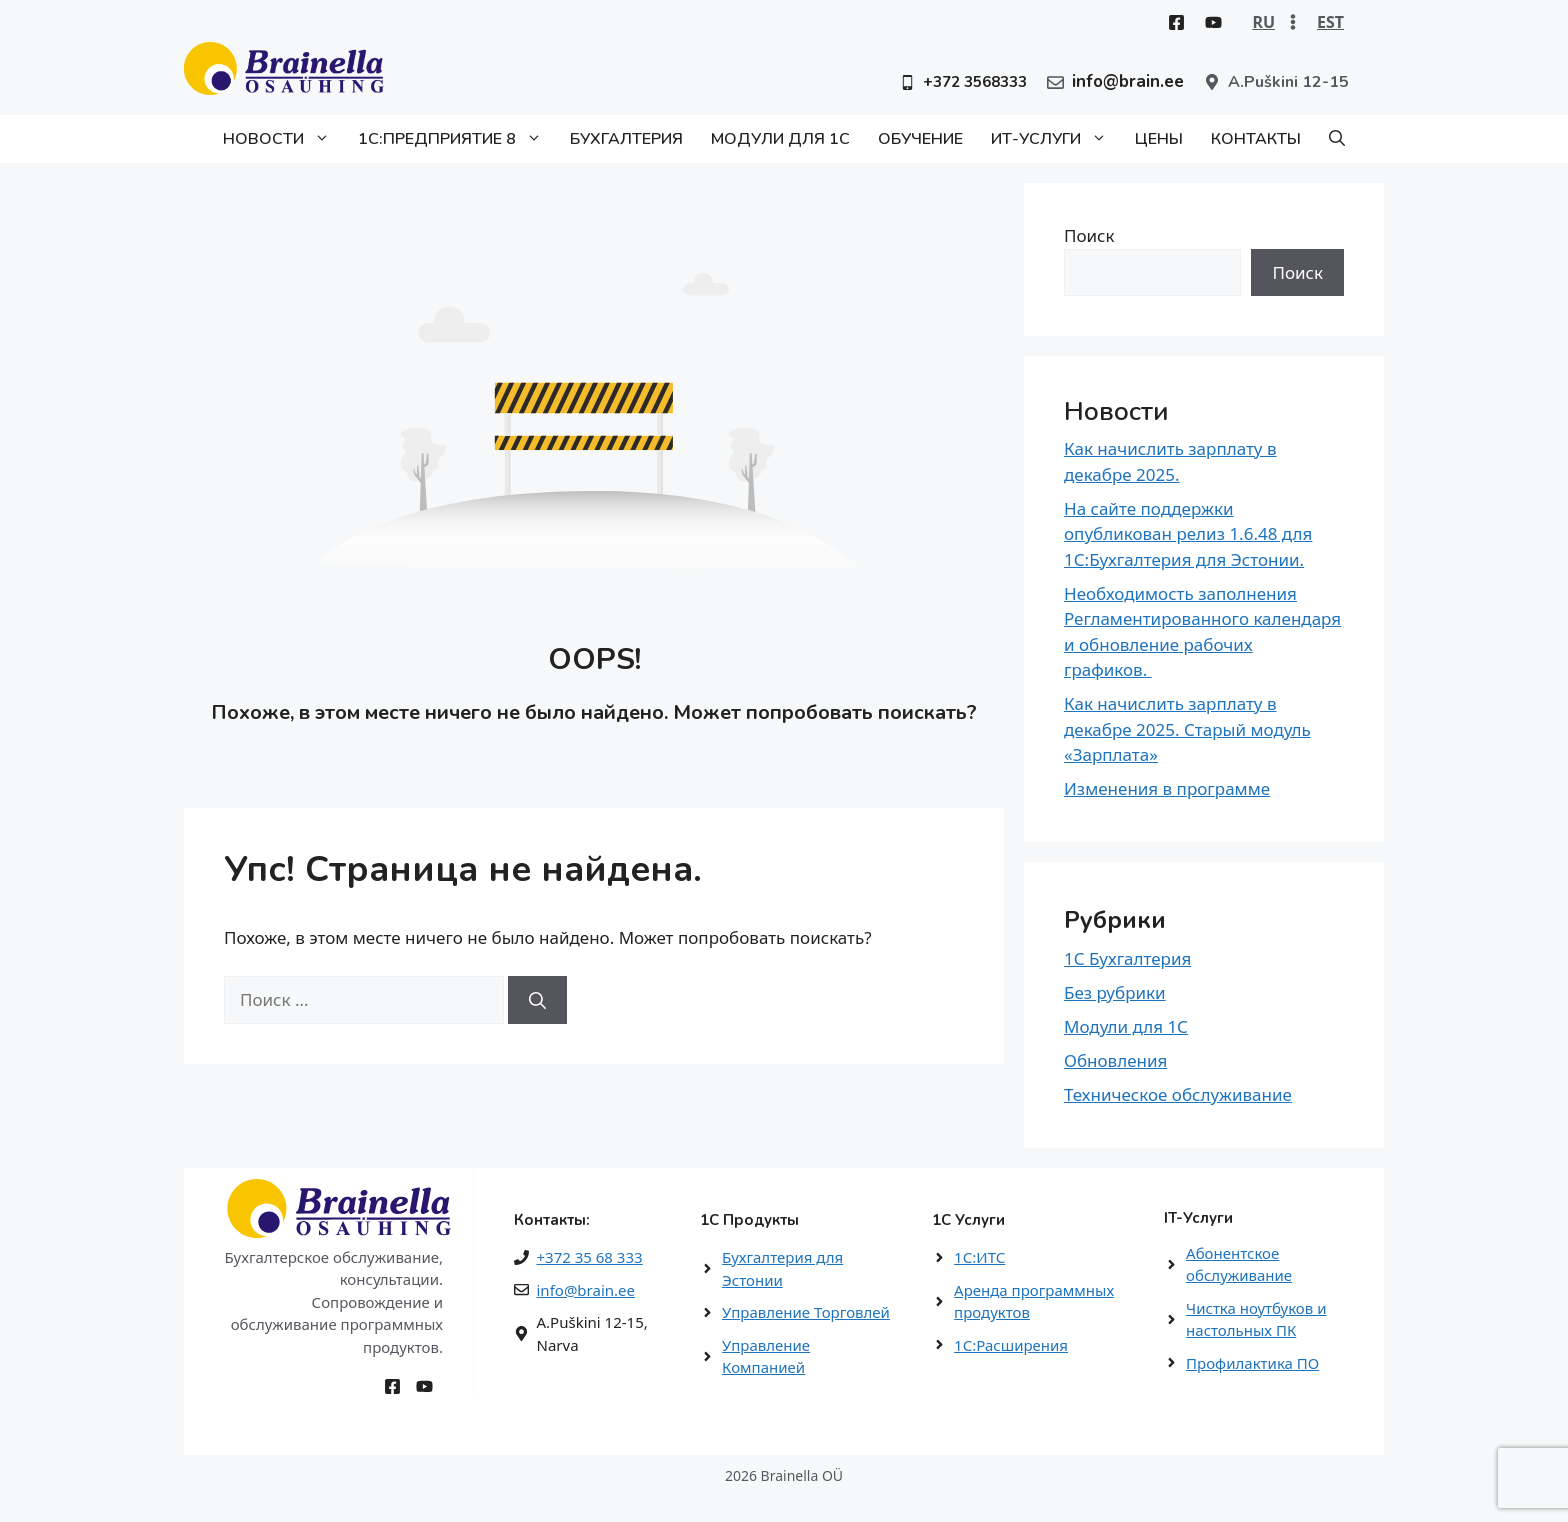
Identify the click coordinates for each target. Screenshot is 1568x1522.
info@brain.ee (586, 1290)
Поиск (1089, 235)
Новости (283, 139)
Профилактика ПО (1252, 1363)
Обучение (920, 139)
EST (1330, 22)
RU (1263, 22)
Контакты (1256, 139)
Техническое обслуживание (1178, 1094)
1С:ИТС (979, 1257)
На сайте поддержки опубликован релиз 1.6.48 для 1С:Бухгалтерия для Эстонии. (1188, 534)
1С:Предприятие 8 (457, 139)
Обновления (1115, 1060)
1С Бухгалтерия (1127, 958)
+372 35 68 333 (590, 1257)
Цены (1159, 139)
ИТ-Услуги (1056, 139)
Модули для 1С (780, 139)
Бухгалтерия (626, 139)
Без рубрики (1115, 992)
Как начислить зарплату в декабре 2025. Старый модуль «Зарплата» (1187, 729)
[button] (1337, 139)
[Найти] (537, 1000)
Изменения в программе (1167, 788)
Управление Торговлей (806, 1312)
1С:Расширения (1011, 1345)
